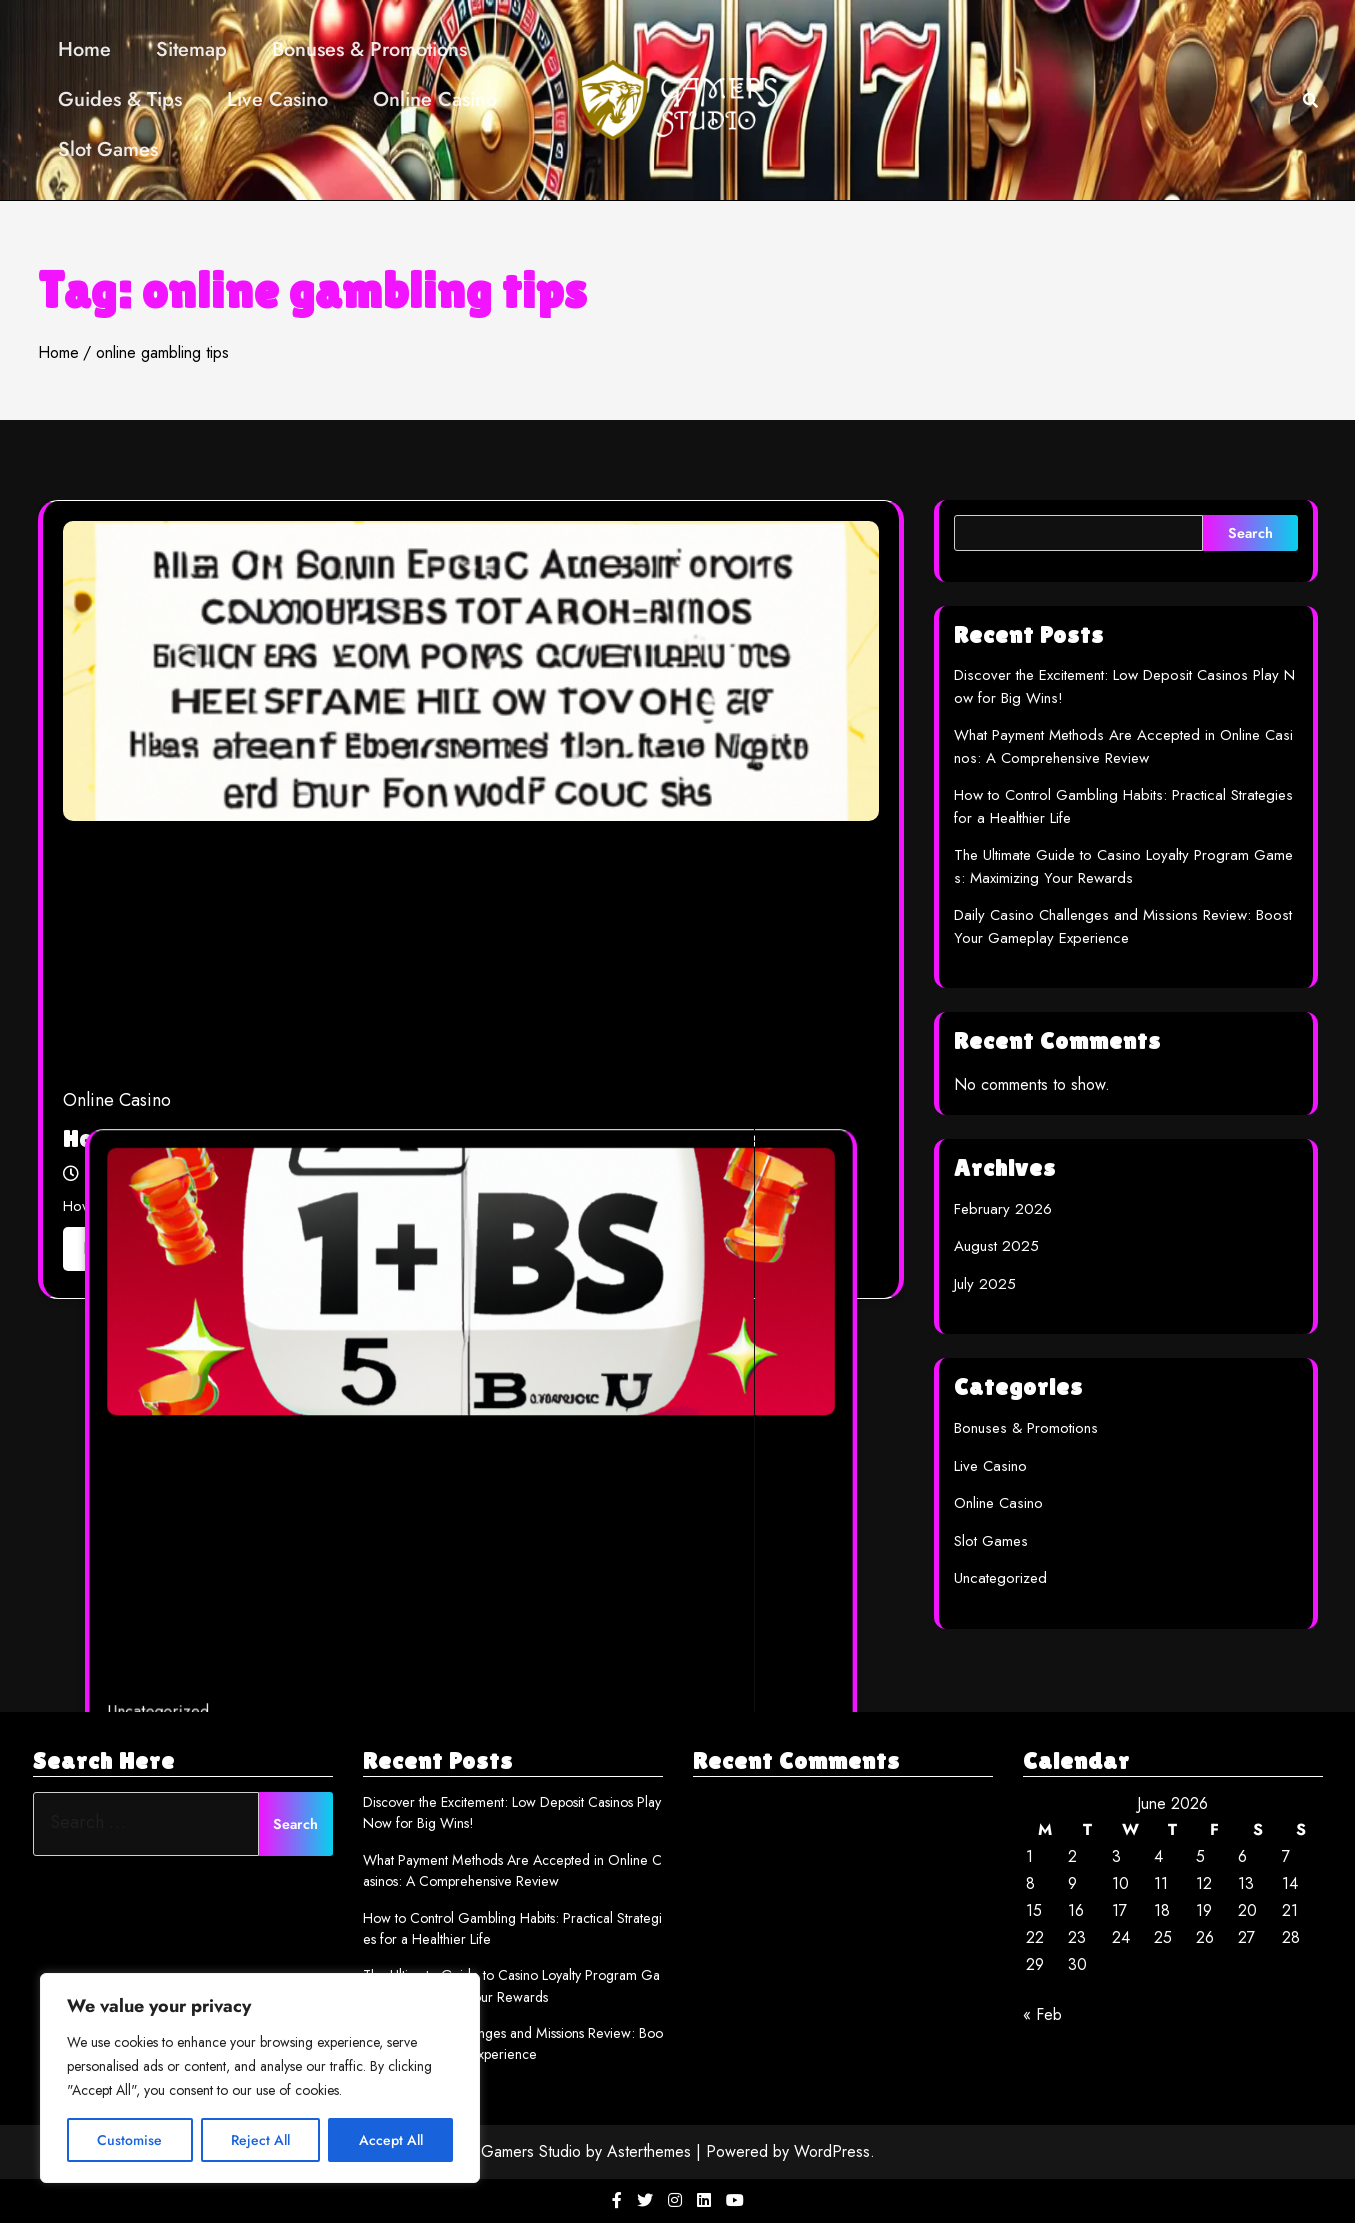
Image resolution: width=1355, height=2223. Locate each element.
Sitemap (191, 49)
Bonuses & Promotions (369, 49)
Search (1250, 533)
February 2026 (1003, 1209)
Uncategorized (277, 1643)
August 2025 (996, 1246)
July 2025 (985, 1284)
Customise (129, 2140)
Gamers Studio (531, 2151)
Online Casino (435, 99)
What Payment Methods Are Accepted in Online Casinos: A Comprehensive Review (1123, 746)
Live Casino (277, 99)
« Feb (1042, 2014)
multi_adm (349, 1700)
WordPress (832, 2151)
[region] (260, 2078)
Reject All (260, 2140)
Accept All (391, 2140)
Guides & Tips (120, 99)
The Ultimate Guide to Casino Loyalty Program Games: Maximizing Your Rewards (1123, 866)
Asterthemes (649, 2151)
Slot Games (108, 149)
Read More (131, 1248)
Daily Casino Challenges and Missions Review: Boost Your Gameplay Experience (1123, 926)
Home (84, 49)
